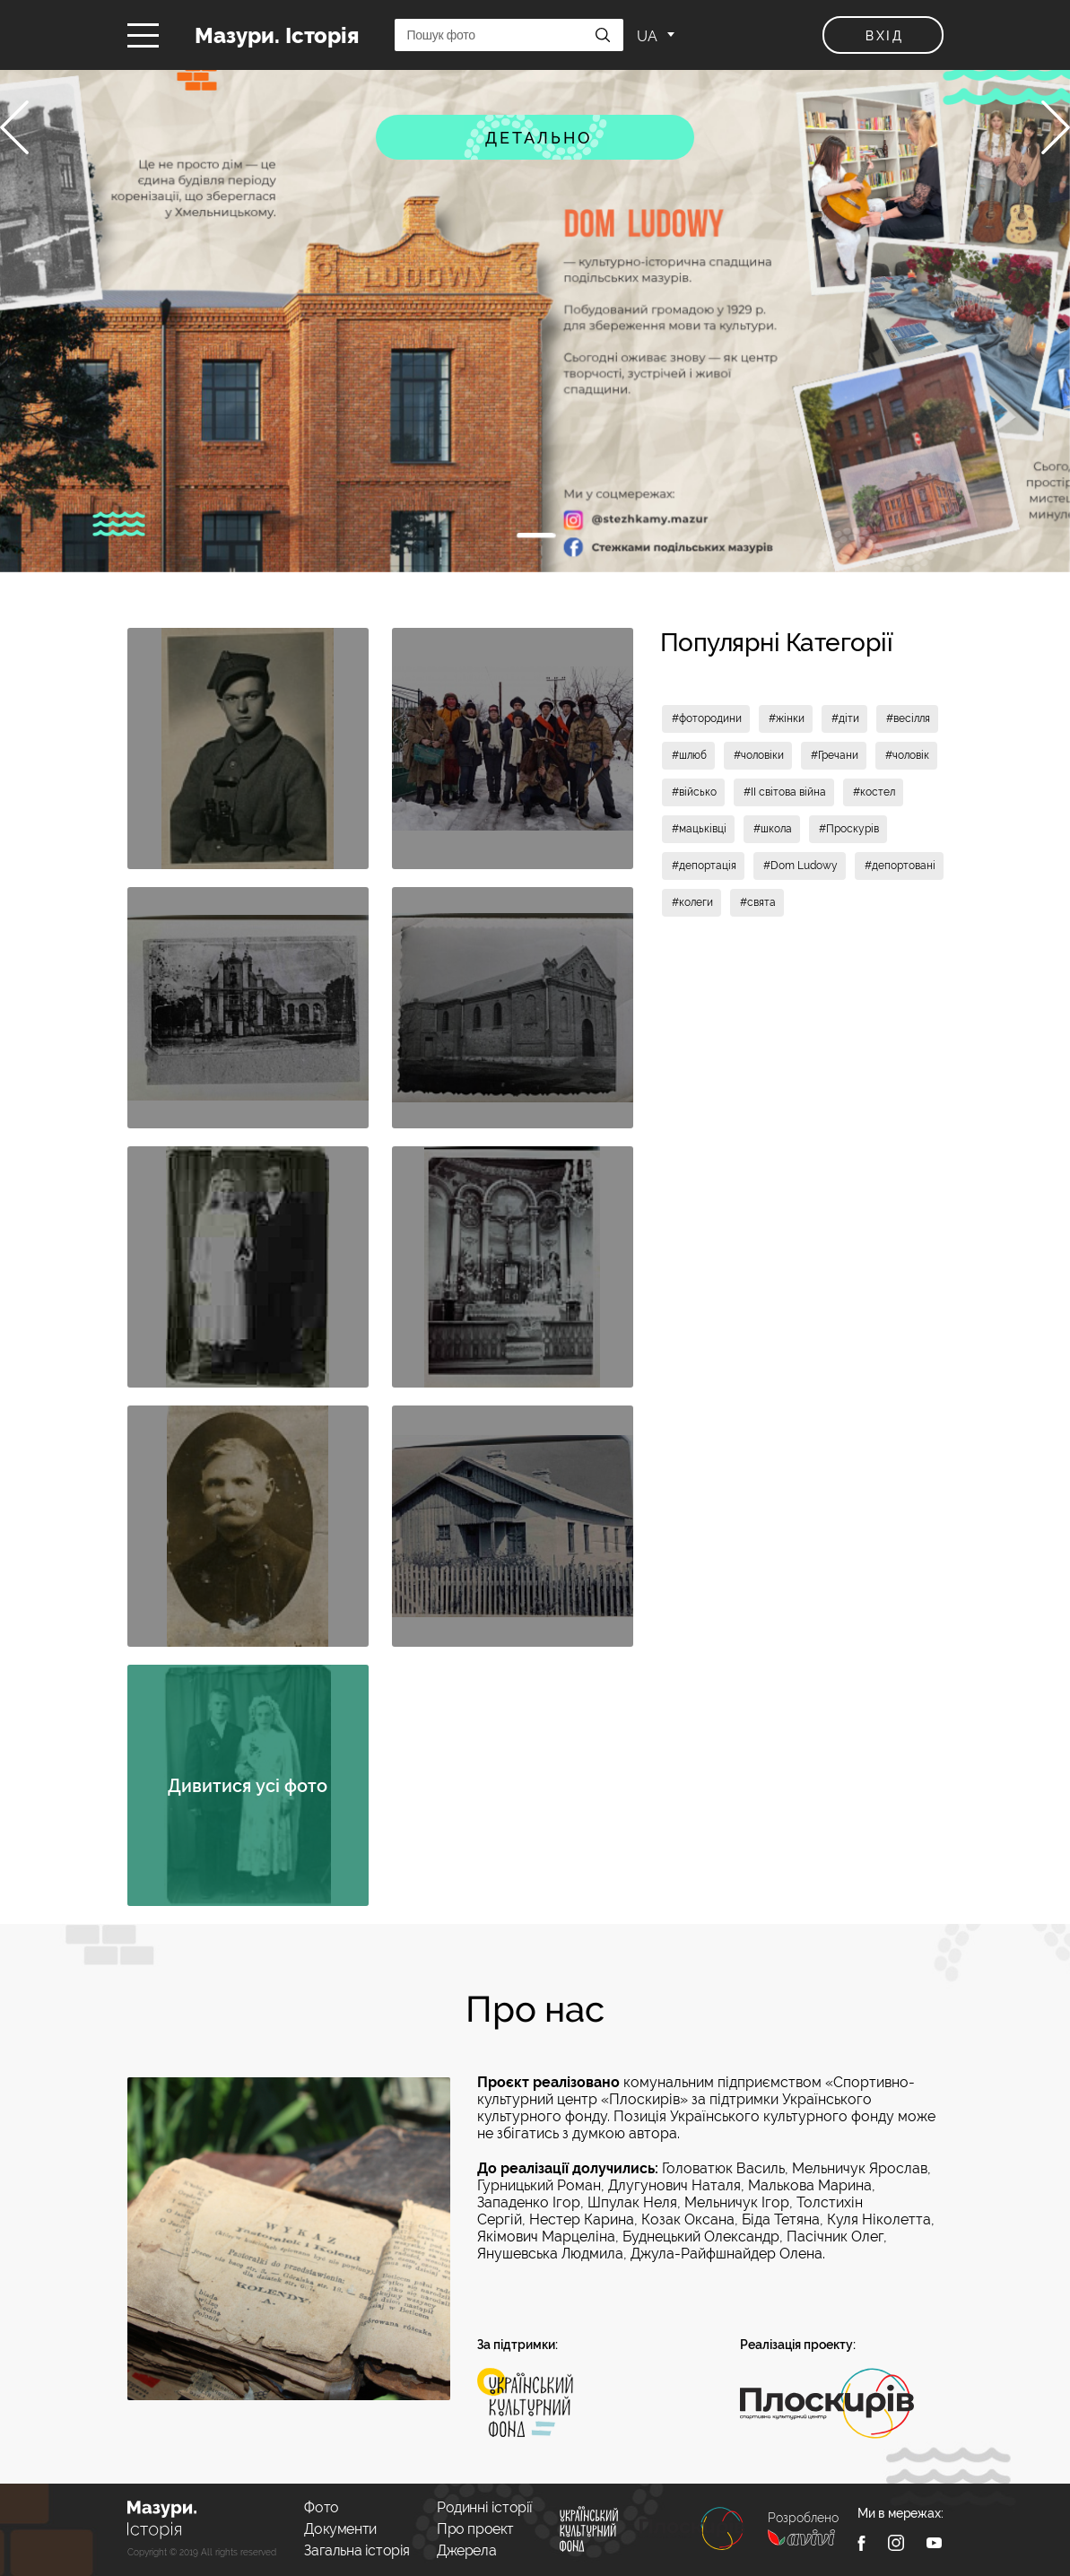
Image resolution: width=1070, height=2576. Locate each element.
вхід (885, 36)
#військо (694, 792)
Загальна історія (357, 2550)
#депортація (704, 865)
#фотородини (707, 718)
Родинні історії (485, 2507)
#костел (874, 792)
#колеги (692, 902)
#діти (845, 718)
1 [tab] (535, 534)
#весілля (908, 718)
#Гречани (834, 755)
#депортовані (900, 865)
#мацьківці (699, 828)
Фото (321, 2507)
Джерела (466, 2550)
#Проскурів (849, 828)
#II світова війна (785, 792)
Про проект (475, 2528)
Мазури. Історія (277, 35)
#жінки (787, 718)
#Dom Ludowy (800, 865)
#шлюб (689, 755)
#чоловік (907, 755)
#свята (758, 902)
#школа (772, 828)
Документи (340, 2528)
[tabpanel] (535, 321)
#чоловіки (759, 755)
